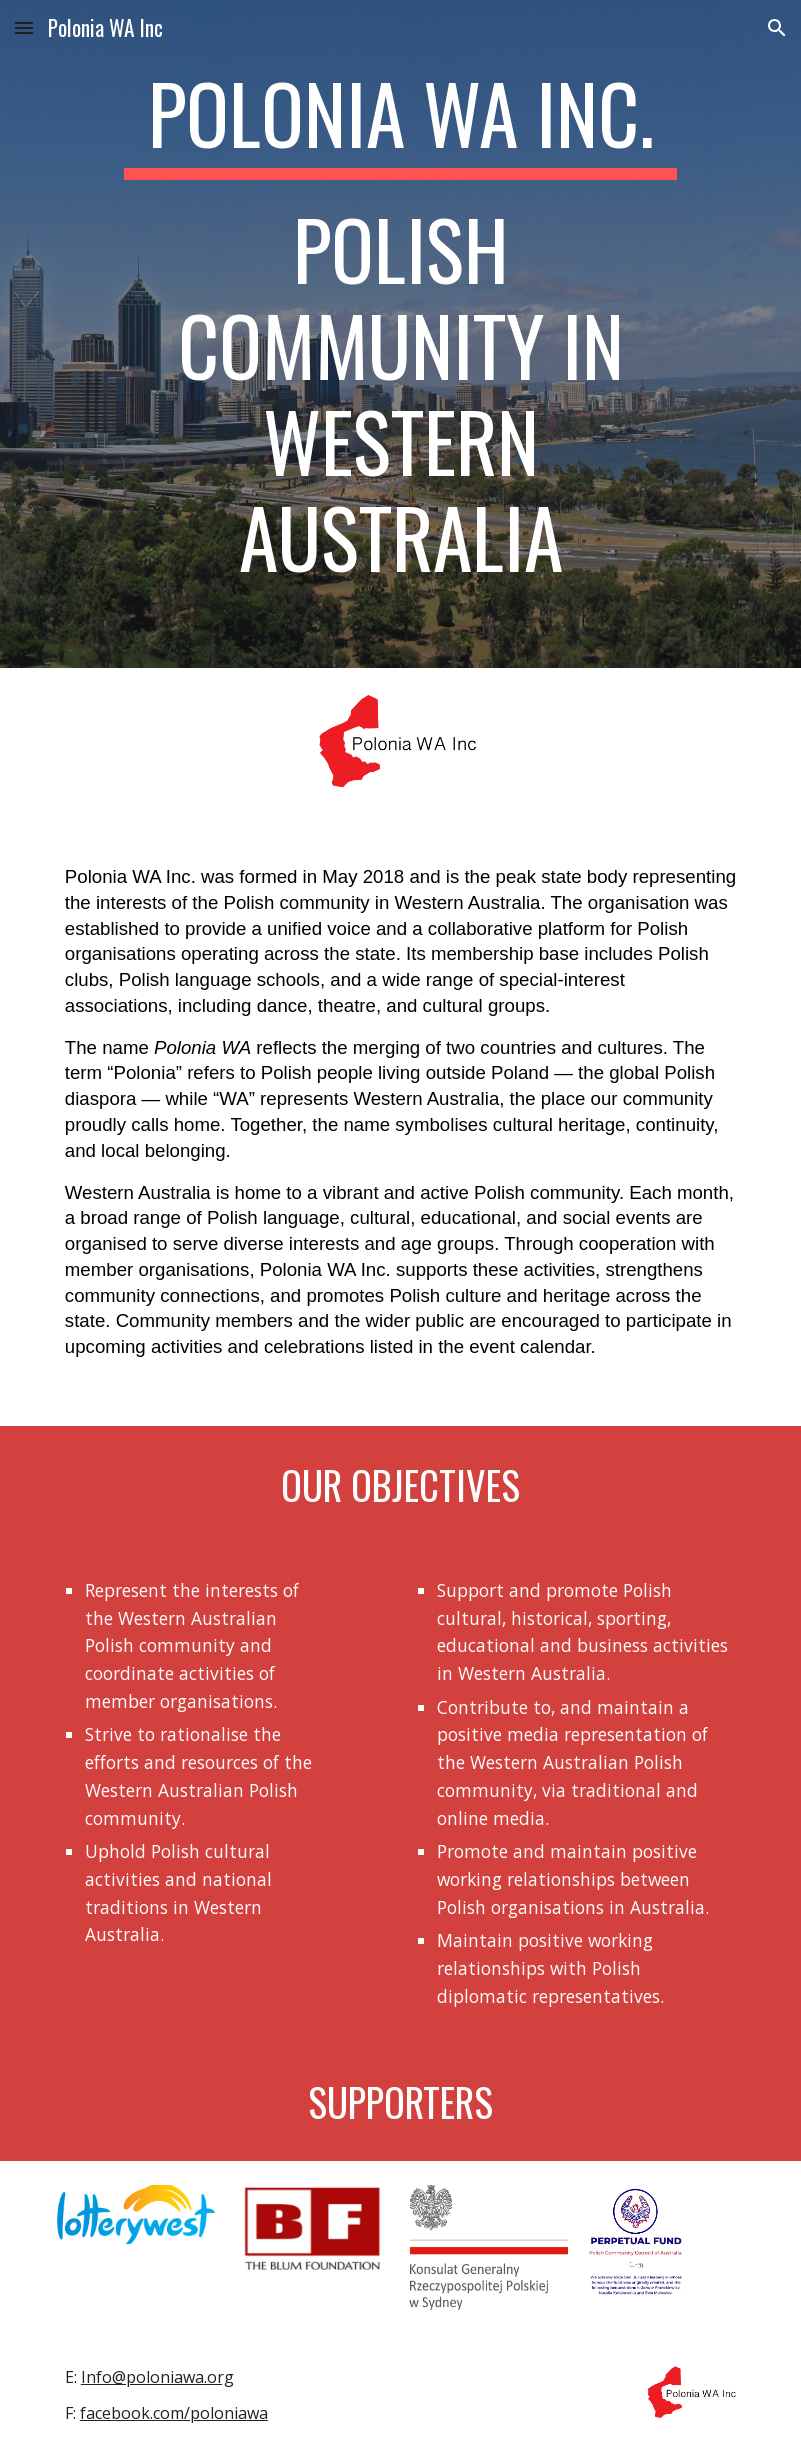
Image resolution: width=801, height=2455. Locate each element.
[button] (24, 27)
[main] (401, 334)
